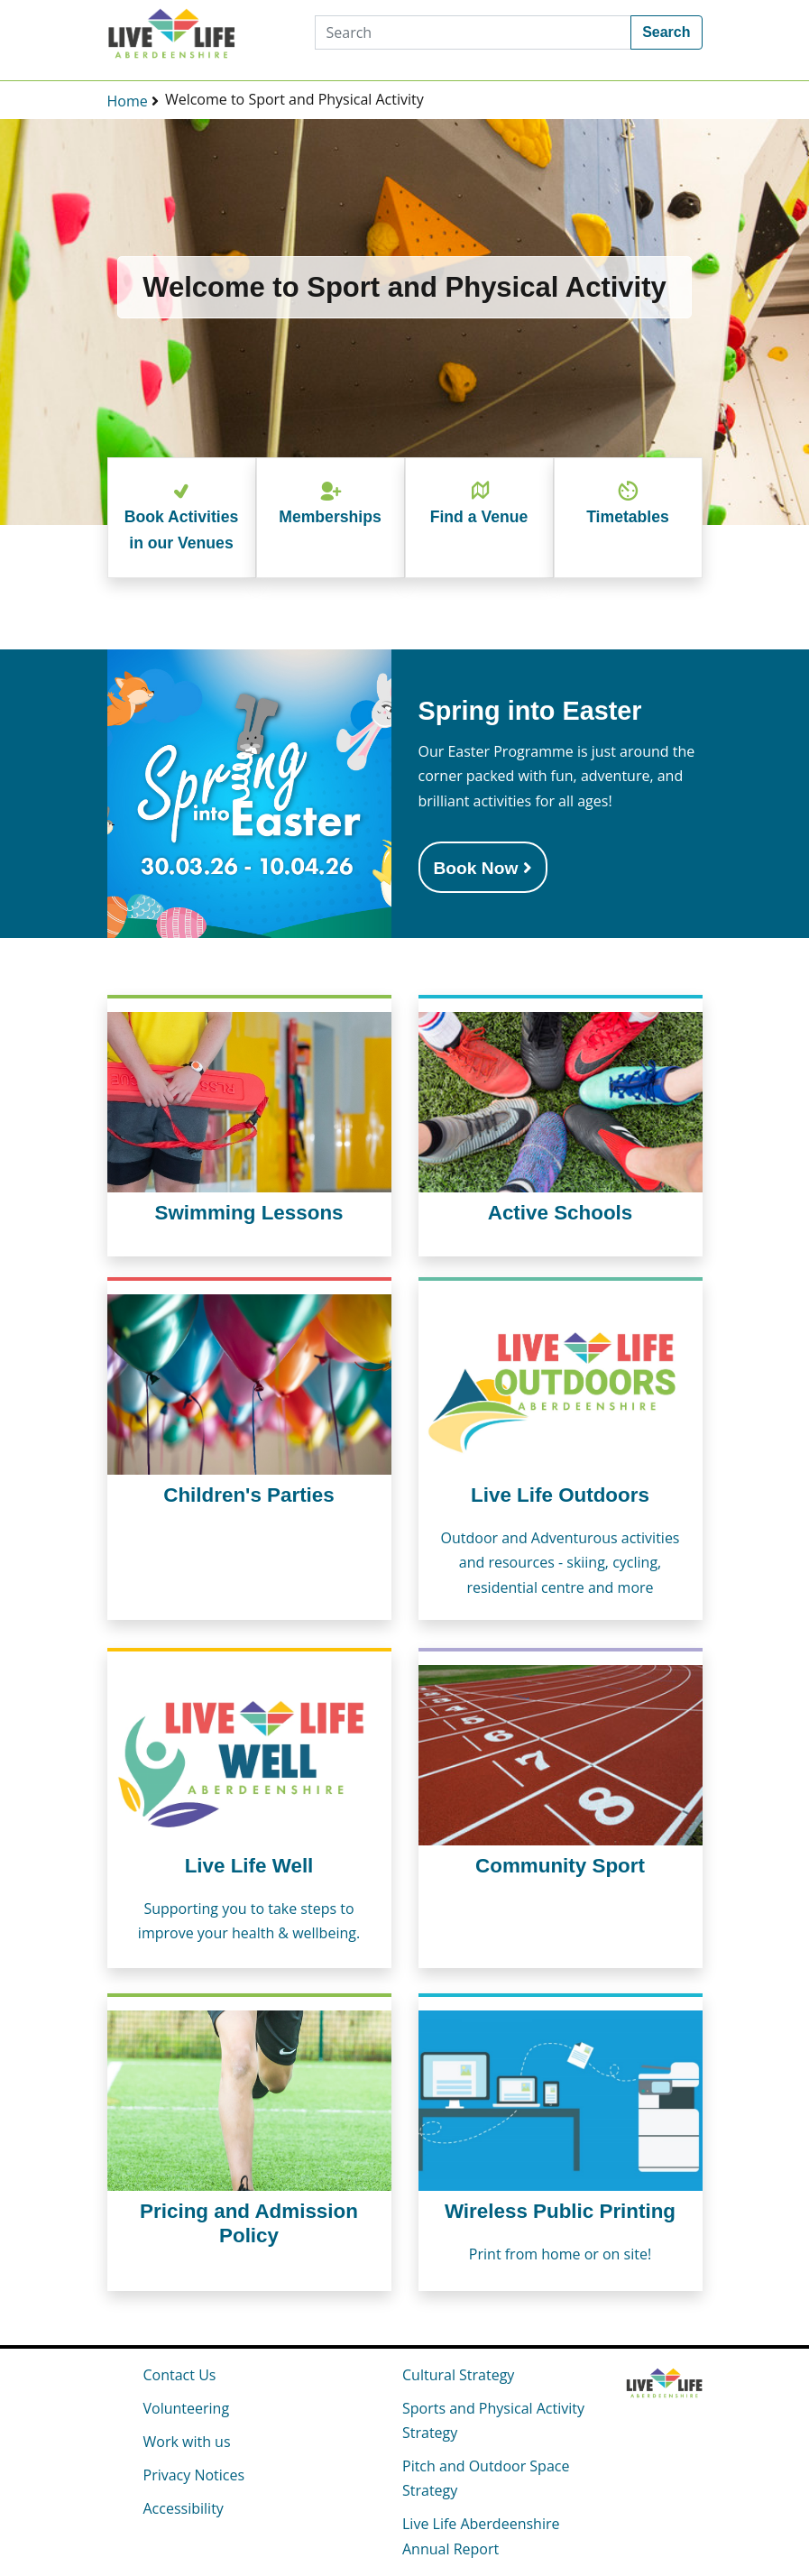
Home (127, 101)
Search (666, 32)
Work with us (187, 2442)
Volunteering (186, 2408)
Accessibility (183, 2508)
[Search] (473, 32)
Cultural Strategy (458, 2375)
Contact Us (179, 2375)
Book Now (483, 868)
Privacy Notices (194, 2475)
